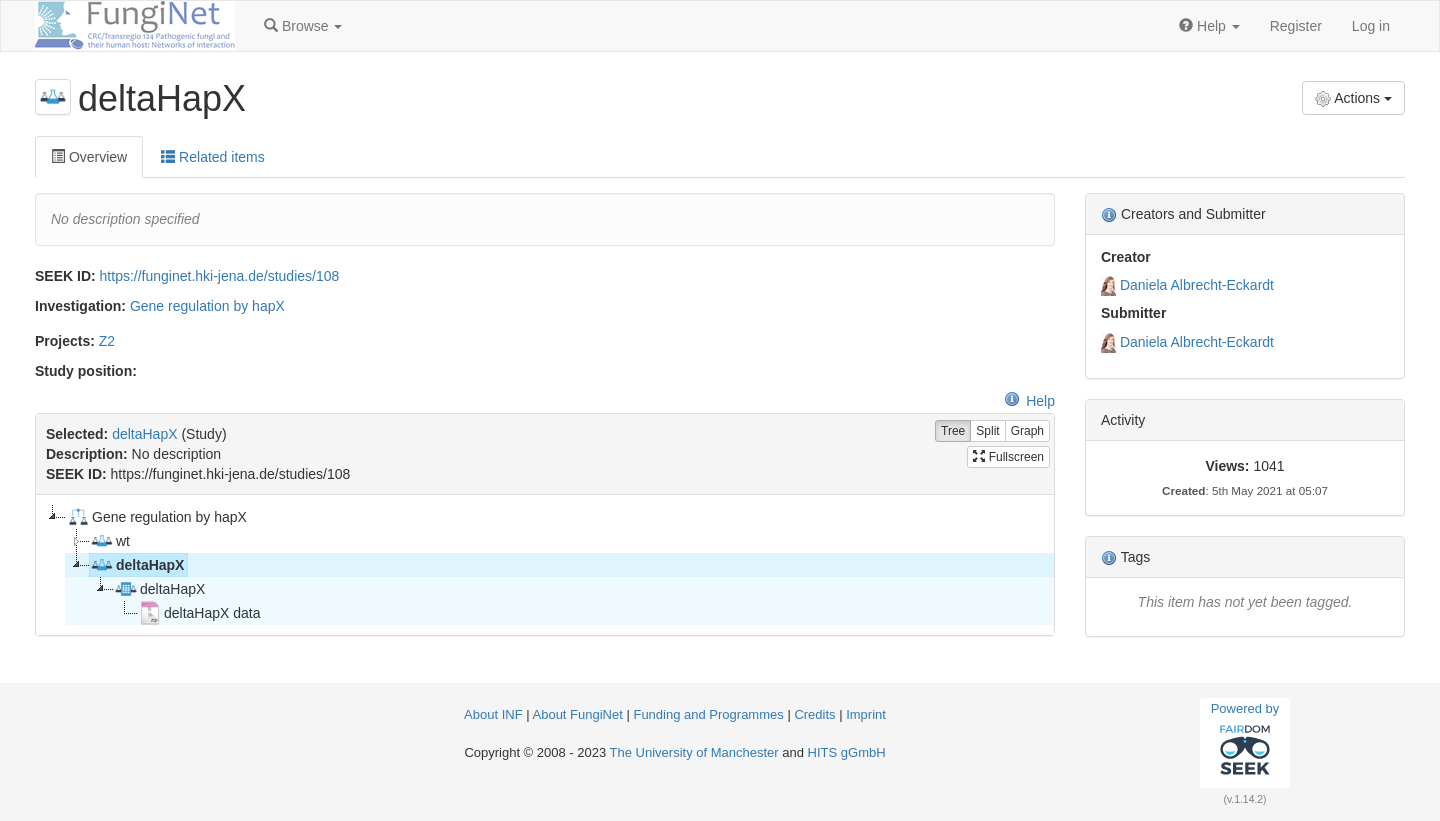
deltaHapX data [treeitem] (199, 613)
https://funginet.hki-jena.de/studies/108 (220, 276)
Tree (953, 431)
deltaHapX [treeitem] (137, 565)
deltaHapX (144, 434)
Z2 (107, 341)
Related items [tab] (212, 157)
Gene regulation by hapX (207, 306)
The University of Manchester (694, 752)
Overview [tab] (89, 157)
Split (987, 431)
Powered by (1245, 742)
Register (1296, 26)
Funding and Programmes (708, 714)
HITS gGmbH (847, 752)
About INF (493, 714)
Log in (1371, 26)
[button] (303, 26)
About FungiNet (578, 714)
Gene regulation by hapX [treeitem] (156, 517)
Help (1029, 401)
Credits (814, 714)
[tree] (544, 565)
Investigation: (80, 306)
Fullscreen (1008, 457)
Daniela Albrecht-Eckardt (1197, 285)
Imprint (866, 714)
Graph (1027, 431)
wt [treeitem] (110, 541)
